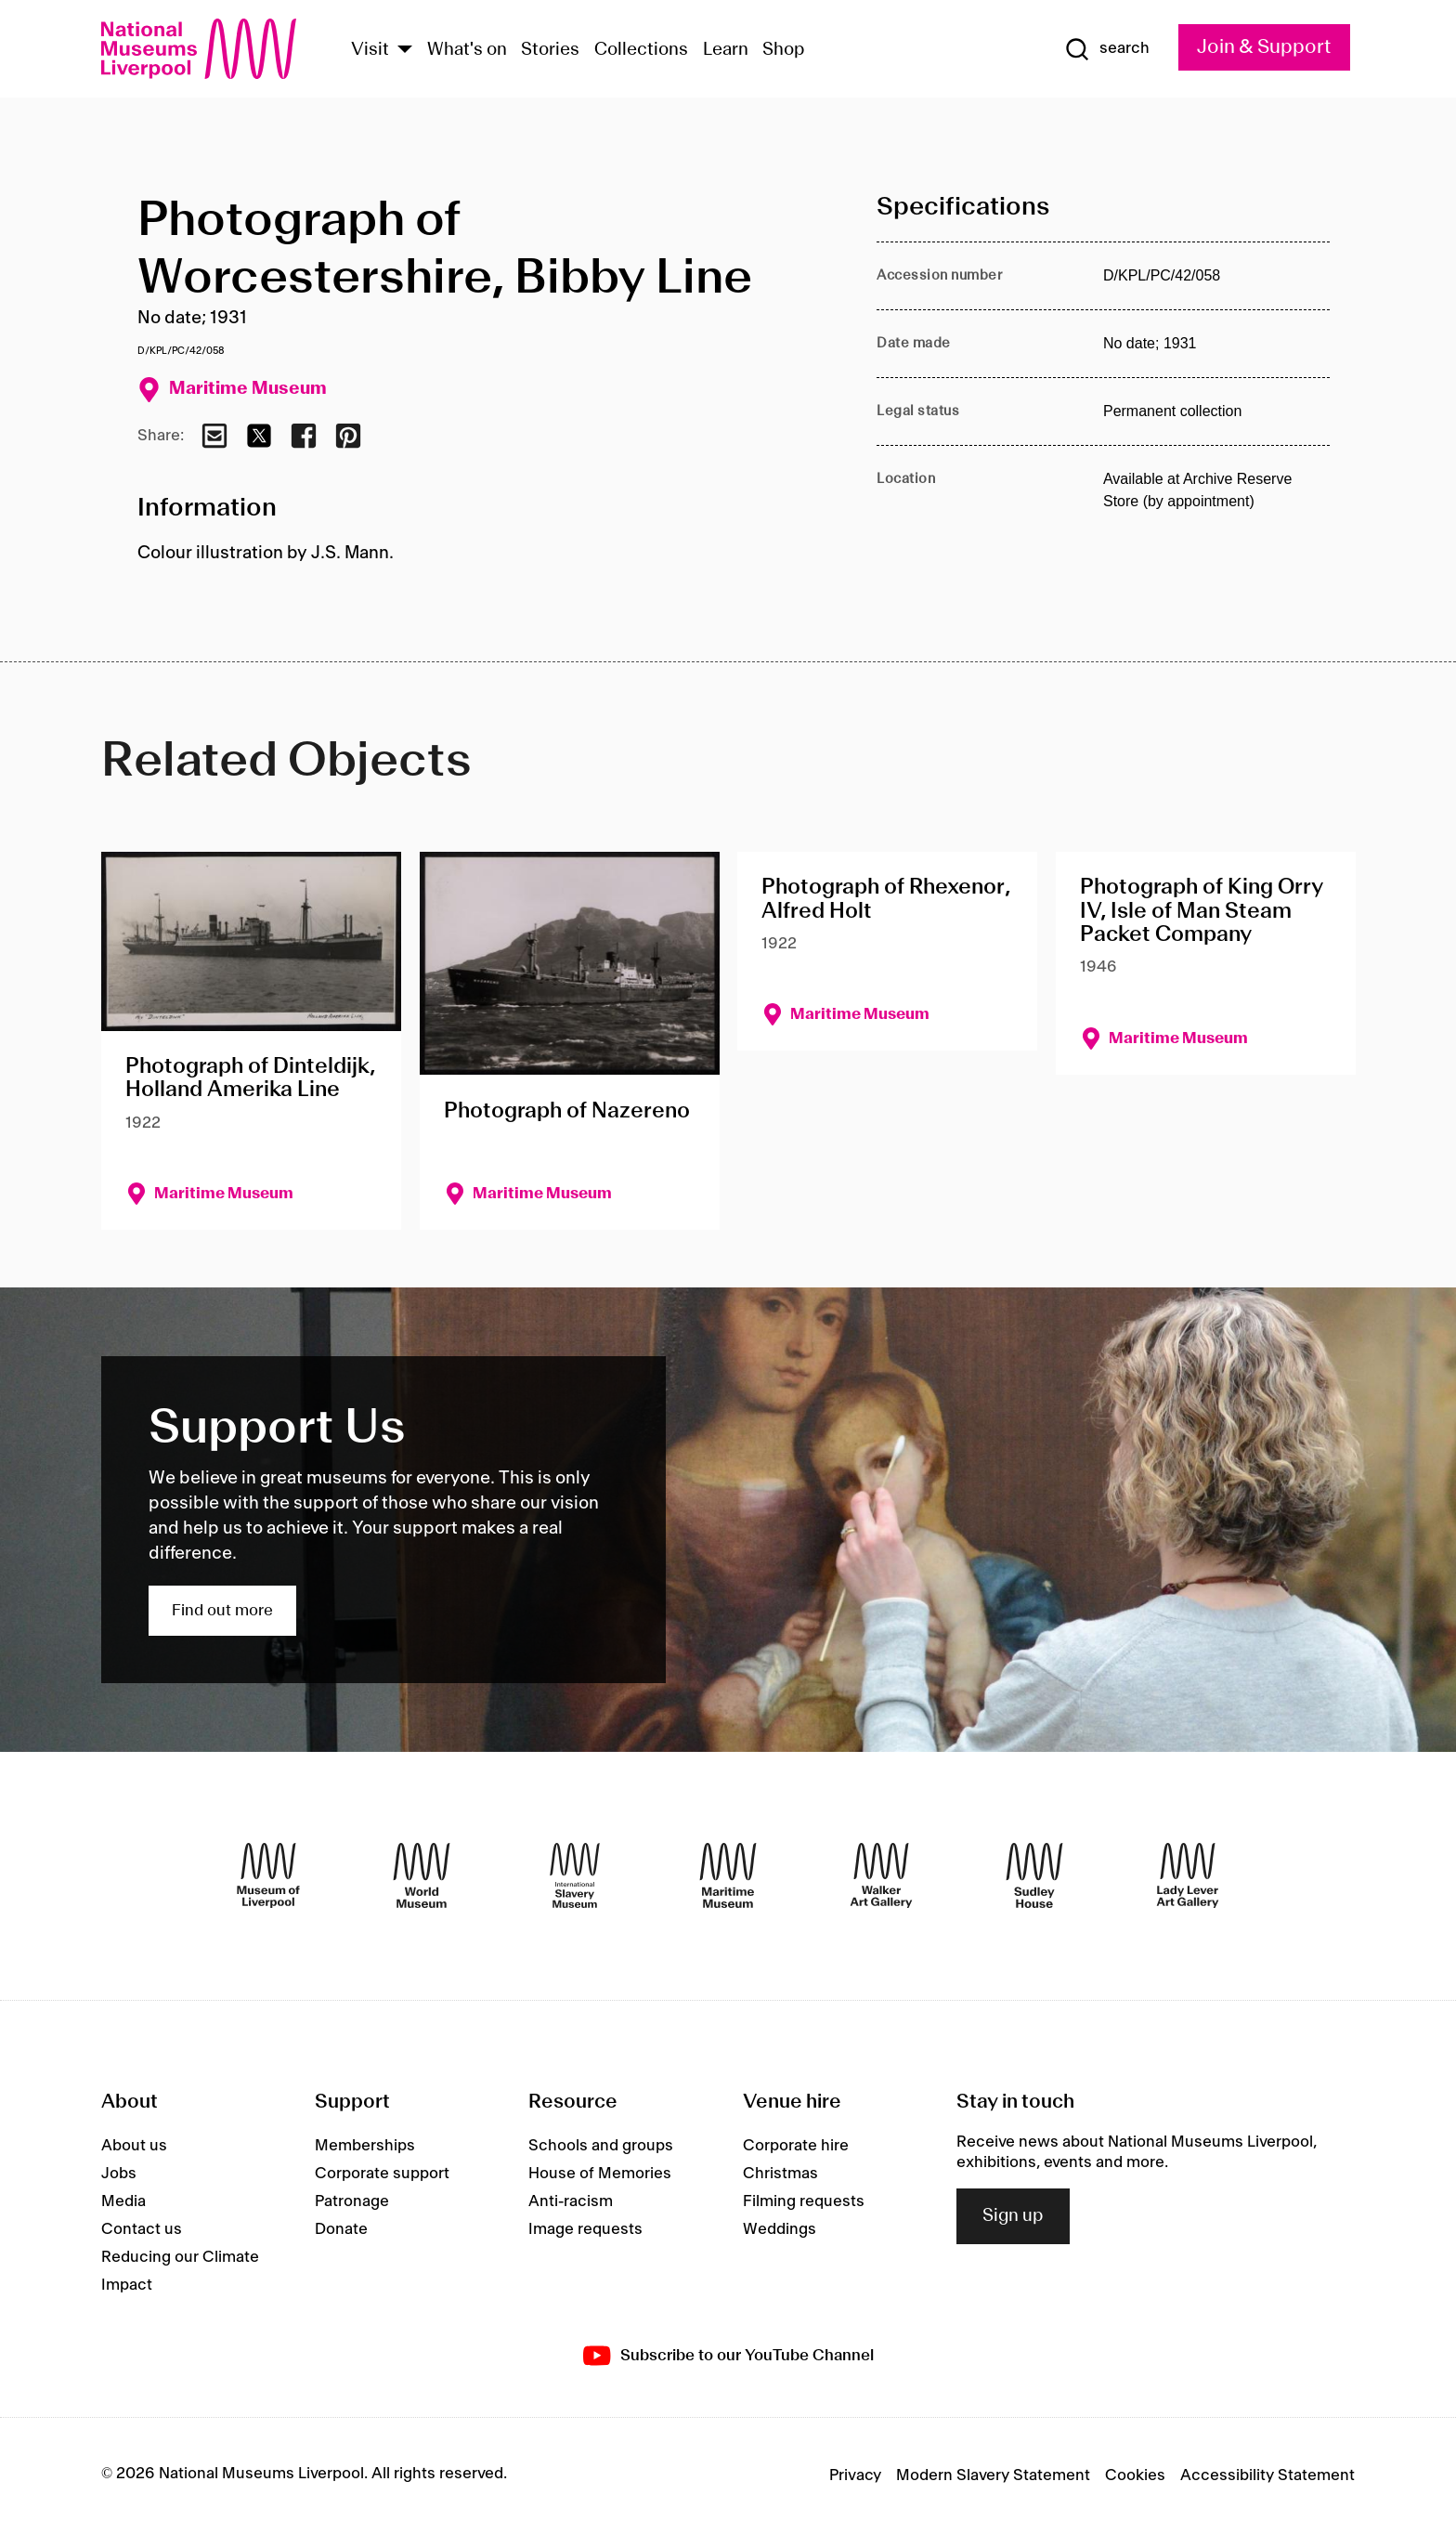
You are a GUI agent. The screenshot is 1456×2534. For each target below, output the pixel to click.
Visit (370, 50)
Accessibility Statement (1267, 2475)
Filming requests (803, 2201)
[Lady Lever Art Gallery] (1188, 1875)
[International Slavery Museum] (575, 1875)
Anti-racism (570, 2201)
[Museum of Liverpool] (268, 1875)
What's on (467, 50)
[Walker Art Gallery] (881, 1875)
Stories (550, 50)
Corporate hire (796, 2145)
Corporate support (382, 2173)
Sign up (1013, 2216)
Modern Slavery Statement (993, 2475)
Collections (641, 50)
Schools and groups (600, 2145)
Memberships (365, 2145)
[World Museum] (421, 1875)
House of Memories (599, 2173)
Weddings (779, 2229)
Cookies (1135, 2475)
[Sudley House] (1034, 1875)
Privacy (855, 2475)
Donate (341, 2229)
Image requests (585, 2229)
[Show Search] (1107, 49)
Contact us (141, 2229)
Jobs (118, 2173)
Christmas (780, 2173)
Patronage (352, 2201)
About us (134, 2145)
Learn (725, 50)
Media (123, 2201)
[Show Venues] (404, 50)
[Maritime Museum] (728, 1875)
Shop (783, 50)
